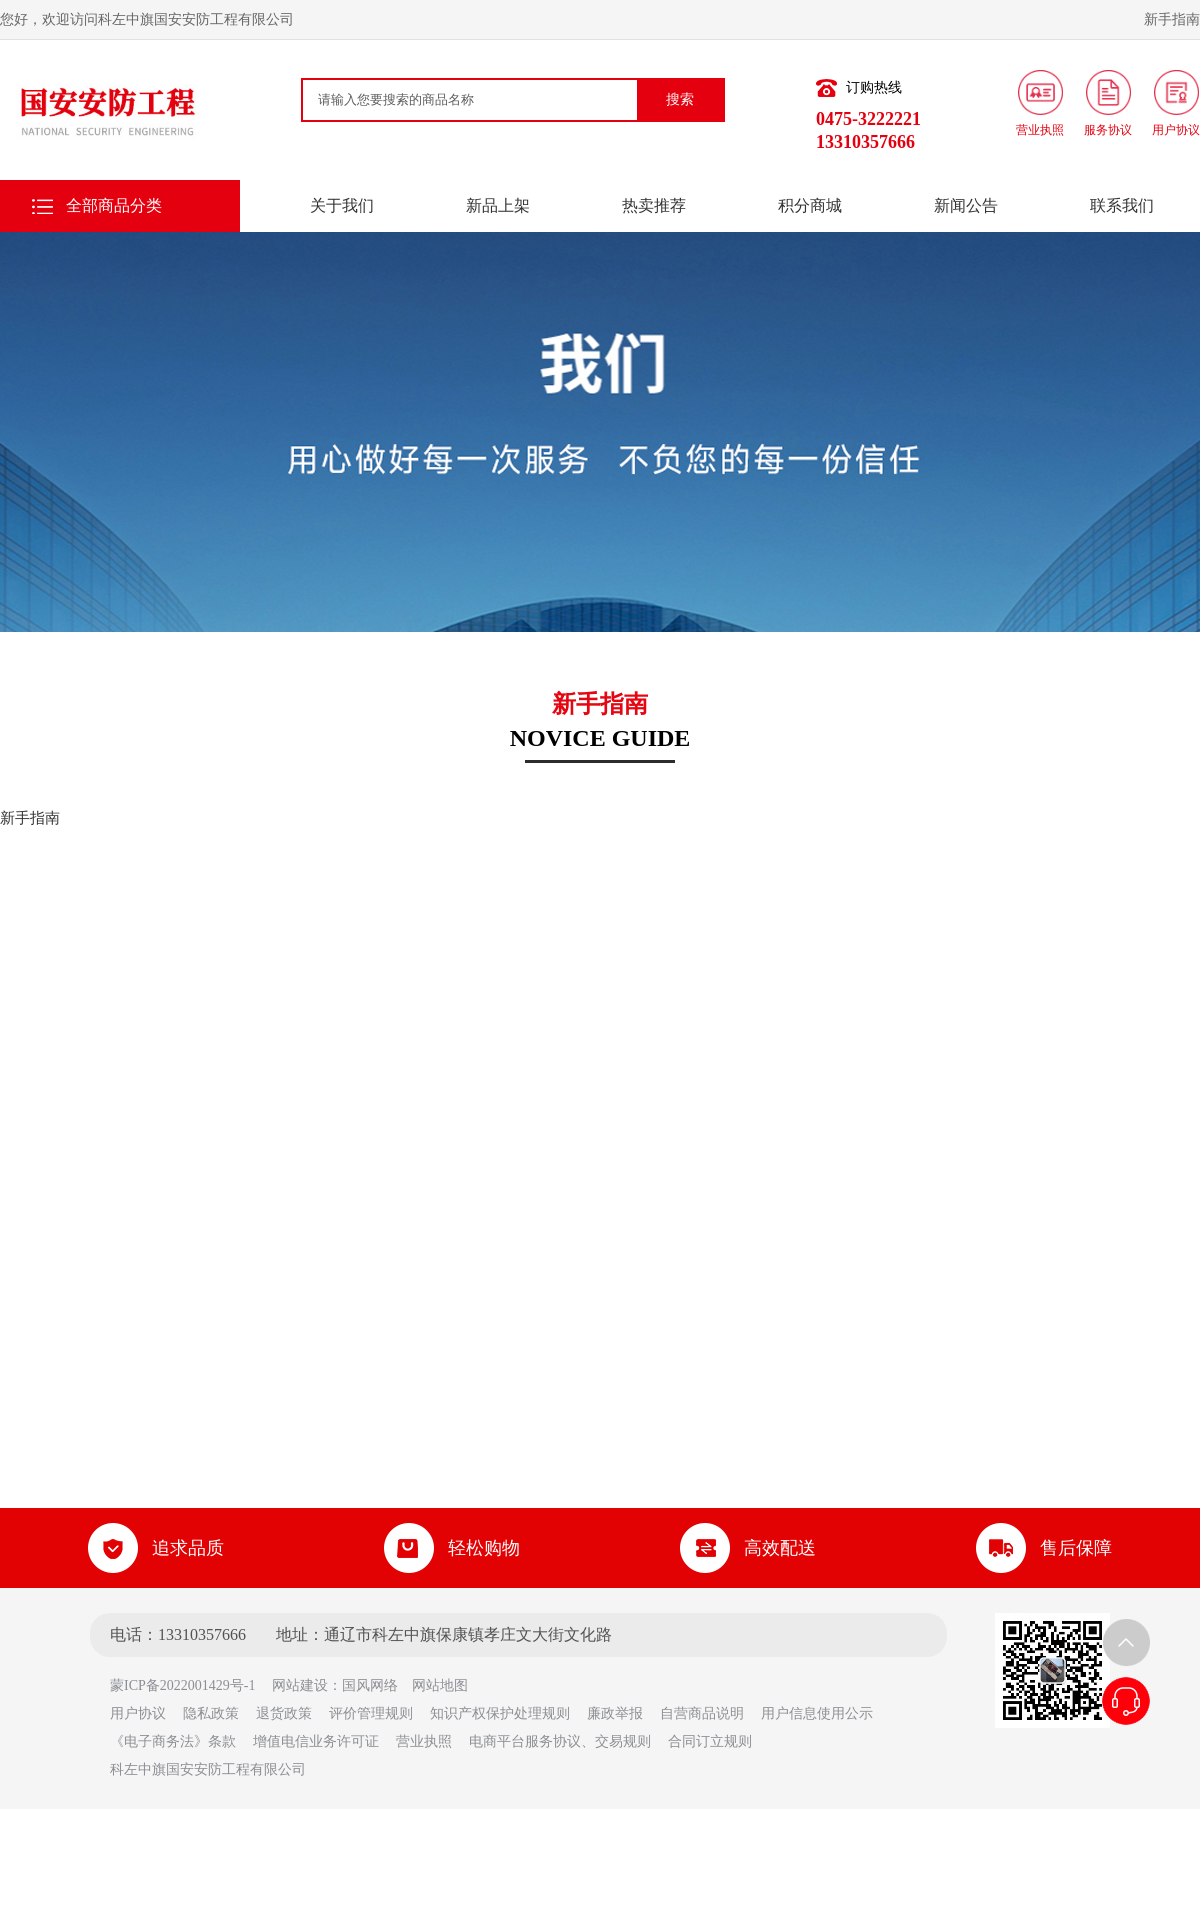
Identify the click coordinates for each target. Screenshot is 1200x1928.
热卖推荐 (654, 205)
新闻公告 (966, 205)
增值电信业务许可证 (316, 1741)
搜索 (680, 99)
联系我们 (1122, 205)
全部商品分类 (114, 205)
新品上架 (498, 205)
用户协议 (138, 1713)
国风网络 (370, 1685)
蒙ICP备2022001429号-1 (189, 1685)
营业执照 (424, 1741)
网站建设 (300, 1685)
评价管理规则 (371, 1713)
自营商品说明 (702, 1713)
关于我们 (342, 205)
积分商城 (810, 205)
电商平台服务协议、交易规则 (560, 1741)
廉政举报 (615, 1713)
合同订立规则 (710, 1741)
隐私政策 (211, 1713)
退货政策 (284, 1713)
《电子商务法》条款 (173, 1741)
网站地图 (440, 1685)
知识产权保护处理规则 (500, 1713)
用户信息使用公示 (817, 1713)
